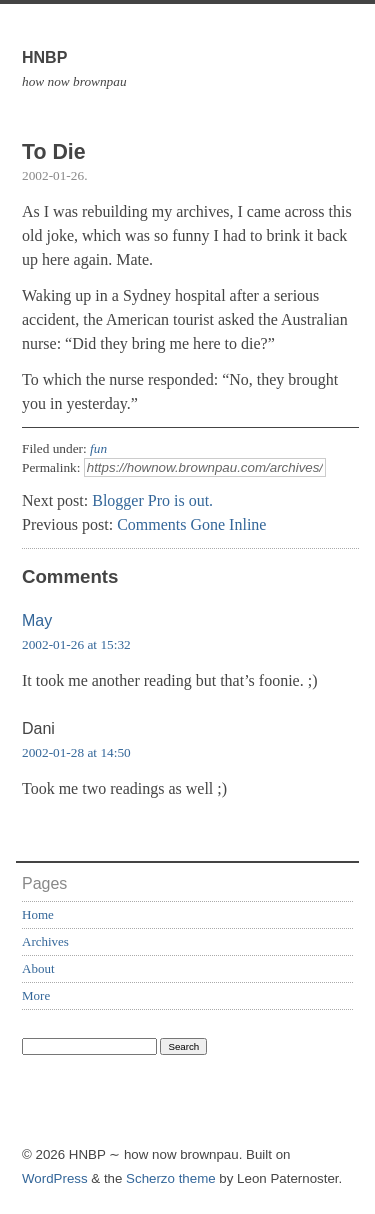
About (38, 968)
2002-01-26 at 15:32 (76, 644)
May (37, 620)
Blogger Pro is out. (152, 500)
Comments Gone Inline (191, 524)
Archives (45, 941)
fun (98, 448)
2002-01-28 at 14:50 (76, 752)
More (36, 995)
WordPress (55, 1178)
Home (38, 914)
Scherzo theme (171, 1178)
